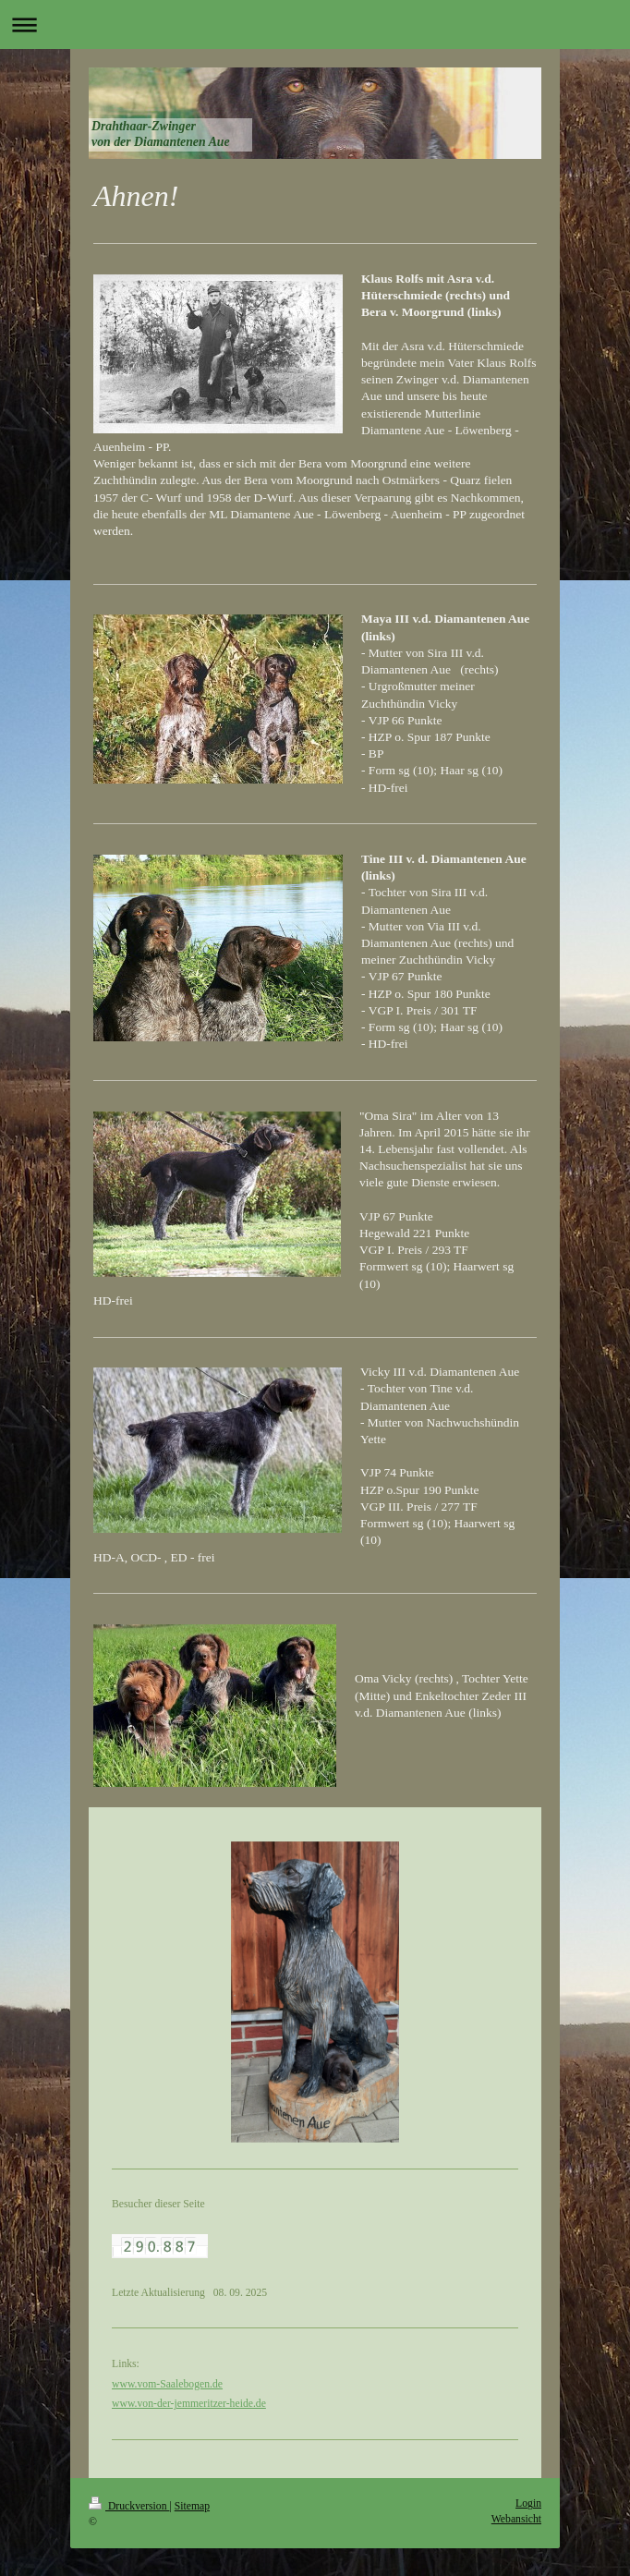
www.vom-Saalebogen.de (167, 2384)
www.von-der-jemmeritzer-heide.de (189, 2404)
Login (528, 2503)
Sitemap (192, 2506)
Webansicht (516, 2519)
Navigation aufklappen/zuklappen (315, 24)
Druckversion (129, 2506)
